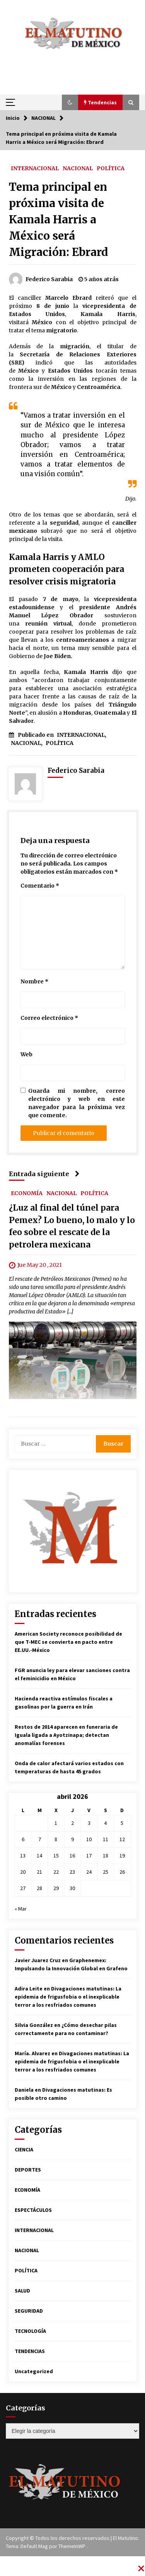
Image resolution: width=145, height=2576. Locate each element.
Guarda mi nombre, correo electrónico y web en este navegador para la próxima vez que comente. (76, 1103)
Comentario (39, 885)
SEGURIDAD (29, 2310)
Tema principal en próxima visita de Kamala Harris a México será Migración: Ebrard (58, 219)
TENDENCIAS (30, 2351)
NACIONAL (78, 168)
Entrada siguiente (44, 1174)
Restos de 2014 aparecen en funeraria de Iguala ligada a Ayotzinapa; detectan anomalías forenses (66, 1735)
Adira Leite (29, 1988)
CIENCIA (24, 2149)
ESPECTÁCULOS (33, 2209)
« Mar (21, 1908)
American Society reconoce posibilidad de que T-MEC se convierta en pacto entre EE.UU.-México (68, 1641)
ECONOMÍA (27, 1193)
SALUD (22, 2290)
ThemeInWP (72, 2546)
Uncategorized (34, 2371)
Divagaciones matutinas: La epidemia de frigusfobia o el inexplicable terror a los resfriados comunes (68, 1996)
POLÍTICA (111, 168)
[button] (70, 102)
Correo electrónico (49, 1017)
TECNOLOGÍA (30, 2330)
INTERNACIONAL (35, 168)
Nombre (34, 981)
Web (26, 1054)
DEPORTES (28, 2169)
